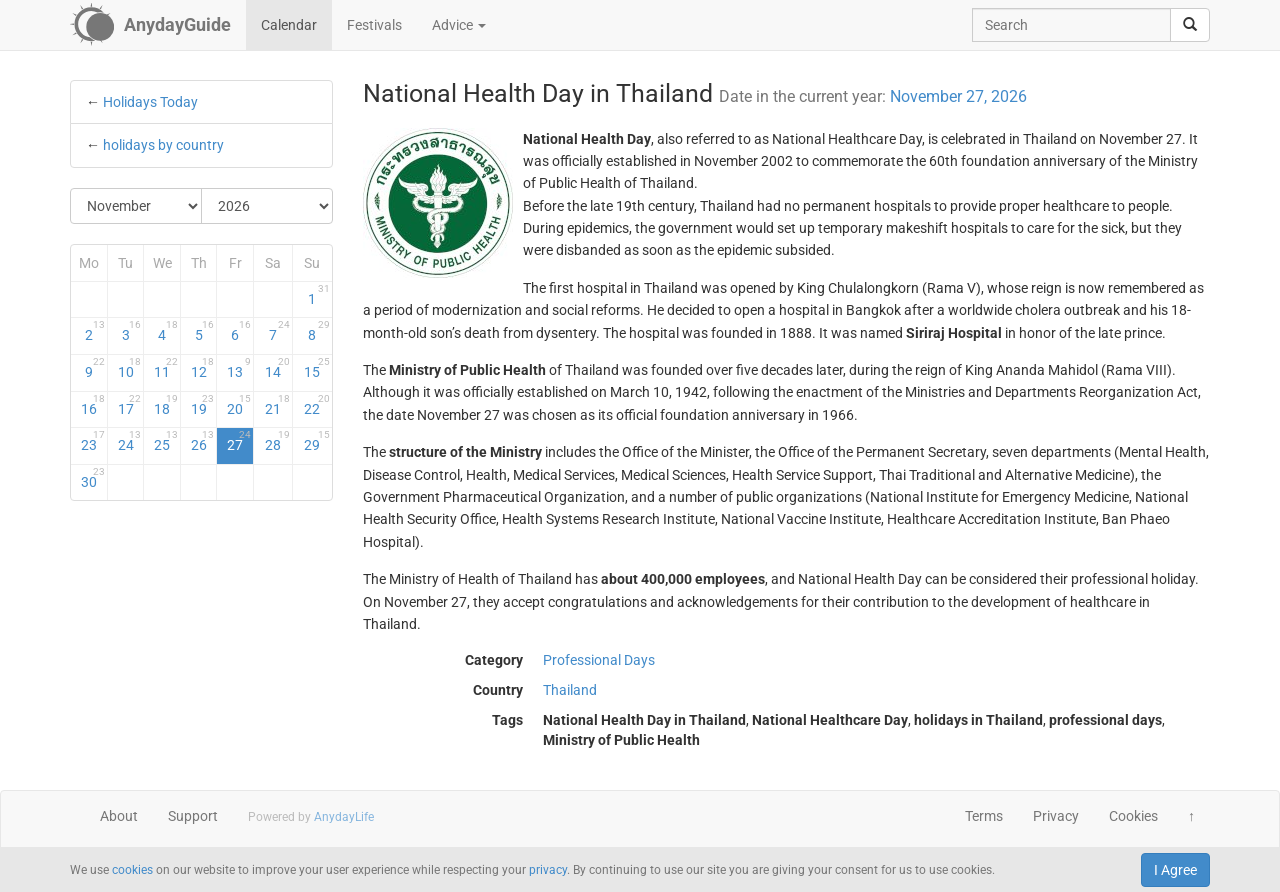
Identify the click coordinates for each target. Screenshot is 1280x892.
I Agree (1175, 870)
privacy (548, 870)
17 (130, 405)
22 (316, 405)
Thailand (570, 690)
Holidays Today (150, 102)
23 (93, 441)
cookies (132, 870)
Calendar (289, 25)
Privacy (1056, 816)
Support (193, 816)
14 (277, 368)
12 (203, 368)
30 (93, 478)
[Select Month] (136, 206)
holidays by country (163, 145)
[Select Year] (267, 206)
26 (203, 441)
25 (166, 441)
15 (316, 368)
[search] (1190, 25)
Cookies (1133, 816)
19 (203, 405)
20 (239, 405)
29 (316, 441)
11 (166, 368)
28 (277, 441)
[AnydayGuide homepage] (150, 25)
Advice (459, 25)
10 (130, 368)
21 (277, 405)
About (119, 816)
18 (166, 405)
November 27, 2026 (958, 96)
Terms (984, 816)
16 (93, 405)
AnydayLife (344, 817)
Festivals (374, 25)
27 (239, 441)
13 (239, 368)
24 (130, 441)
